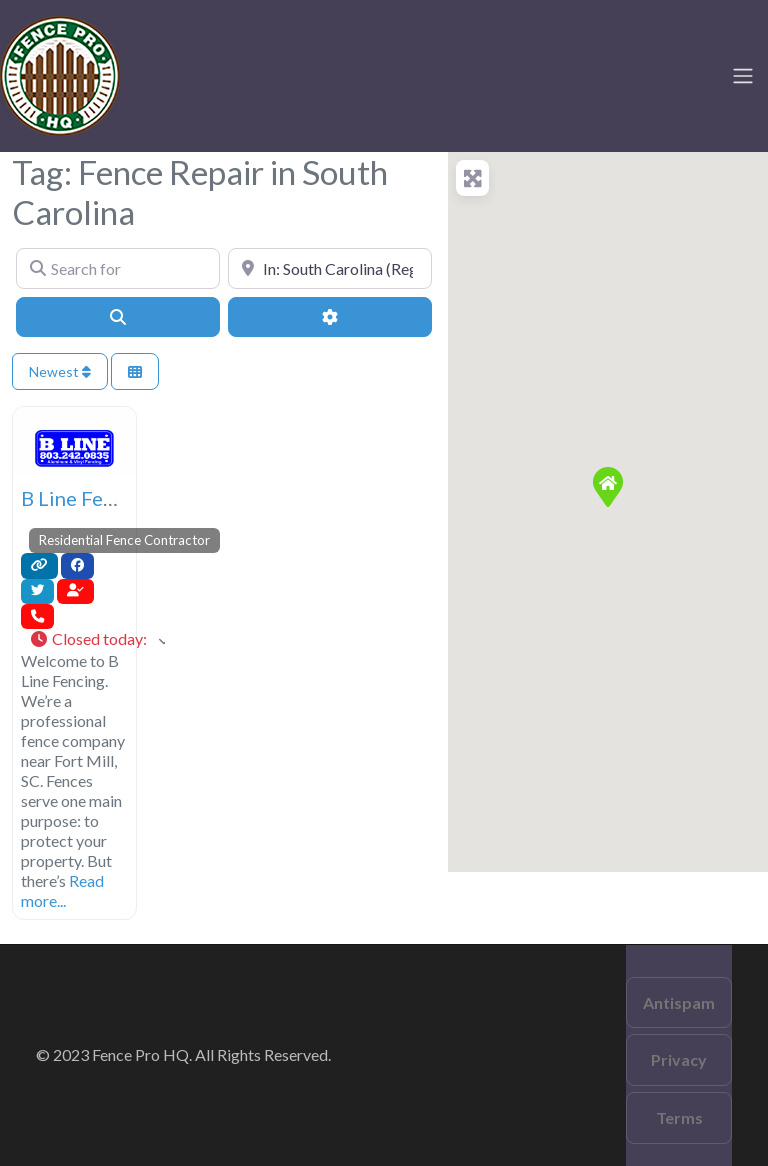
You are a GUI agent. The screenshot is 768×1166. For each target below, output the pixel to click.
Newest (60, 371)
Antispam (679, 1002)
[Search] (118, 317)
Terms (679, 1117)
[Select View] (135, 371)
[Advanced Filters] (330, 317)
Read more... (62, 890)
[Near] (330, 268)
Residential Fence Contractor (124, 540)
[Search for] (118, 268)
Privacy (679, 1059)
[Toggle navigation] (743, 76)
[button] (97, 640)
